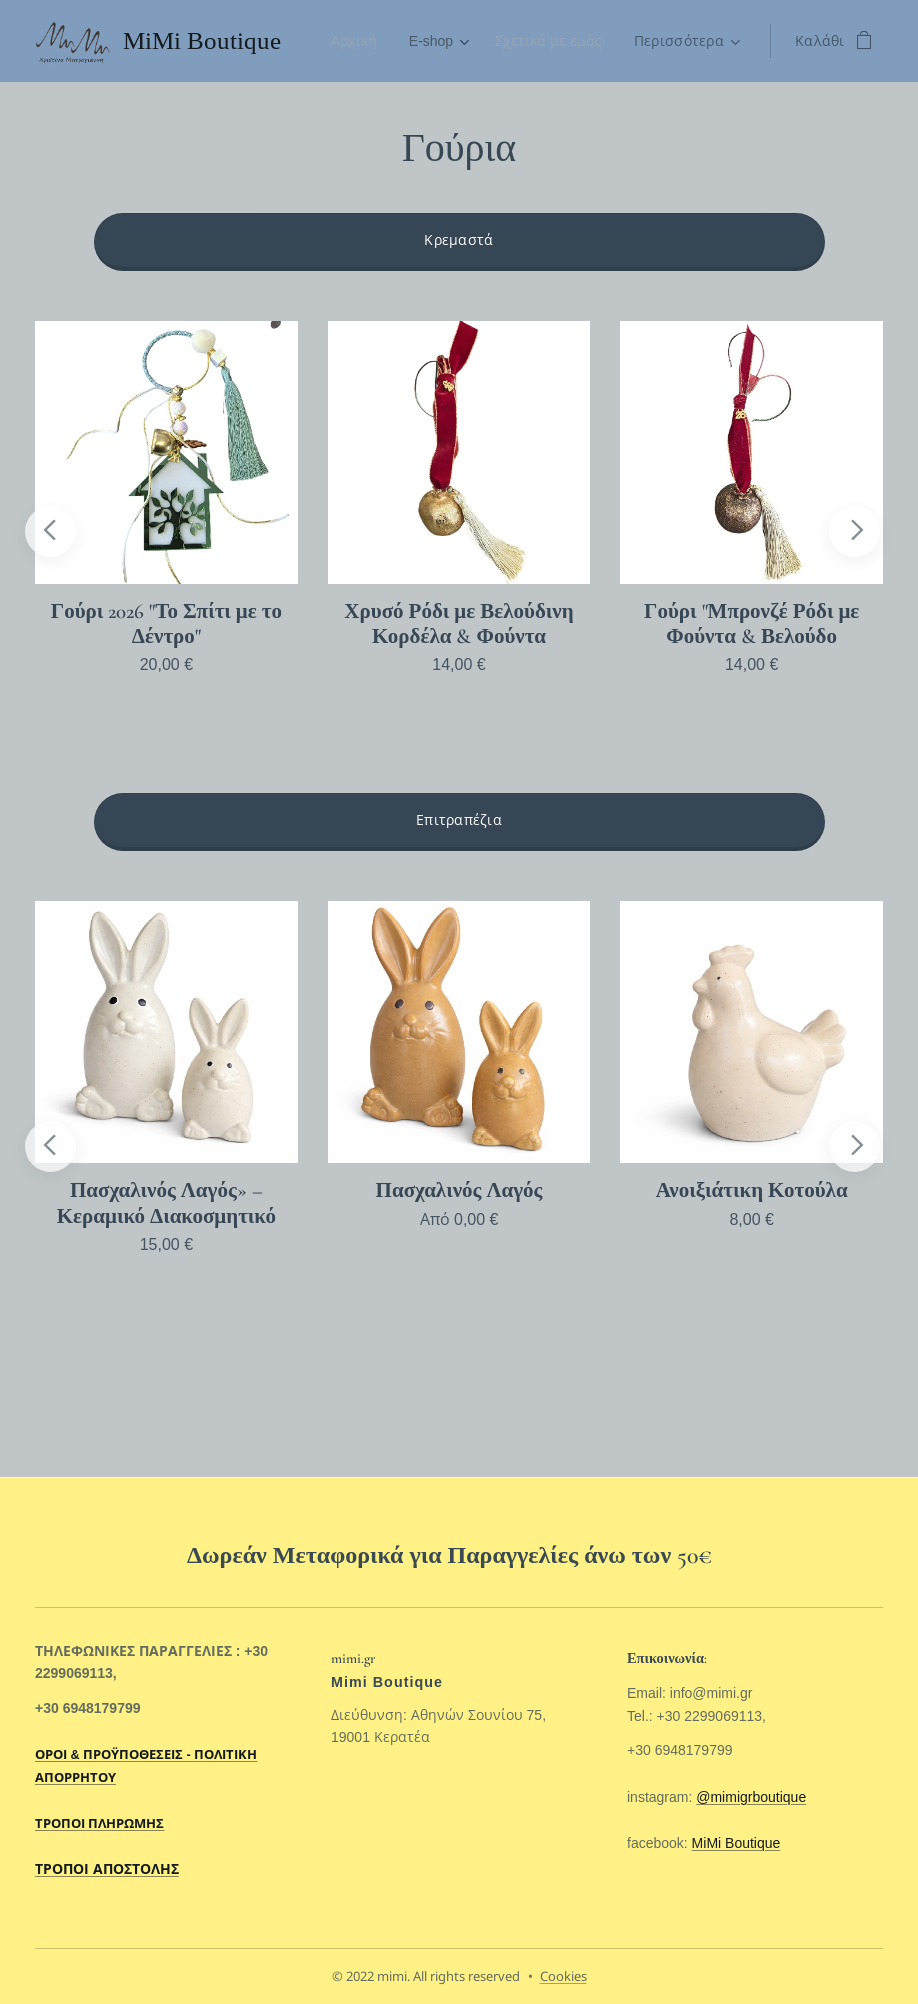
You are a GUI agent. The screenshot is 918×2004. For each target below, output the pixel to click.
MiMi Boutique (736, 1843)
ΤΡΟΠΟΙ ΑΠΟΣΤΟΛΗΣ (107, 1869)
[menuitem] (352, 41)
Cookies (563, 1976)
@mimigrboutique (751, 1797)
